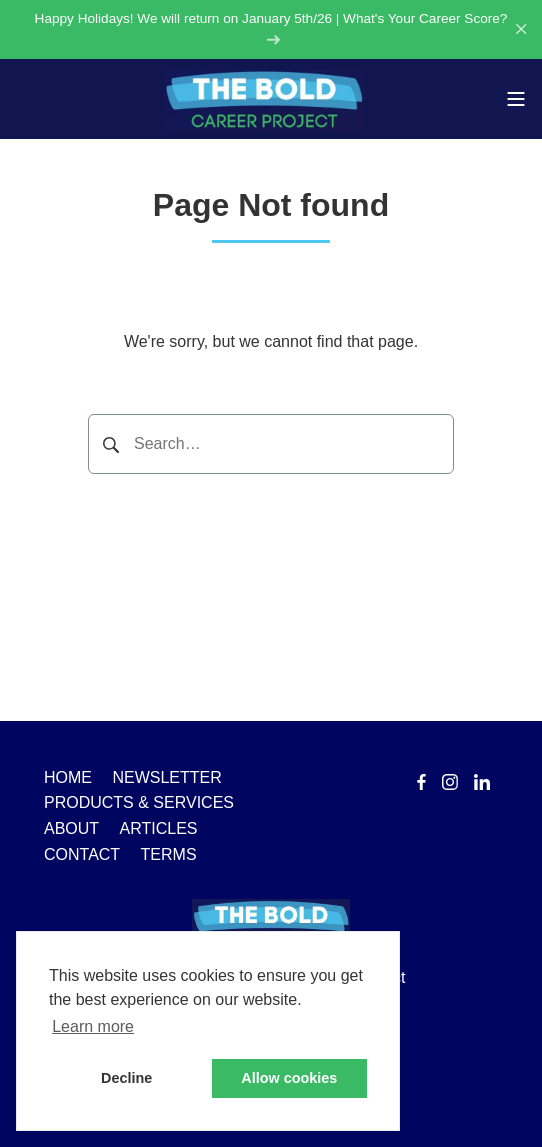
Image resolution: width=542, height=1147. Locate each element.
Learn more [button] (93, 1026)
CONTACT (82, 854)
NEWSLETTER (166, 777)
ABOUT (71, 828)
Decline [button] (126, 1078)
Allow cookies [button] (289, 1078)
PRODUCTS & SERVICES (139, 802)
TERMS (169, 854)
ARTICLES (159, 828)
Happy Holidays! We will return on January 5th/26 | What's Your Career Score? (271, 28)
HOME (68, 777)
